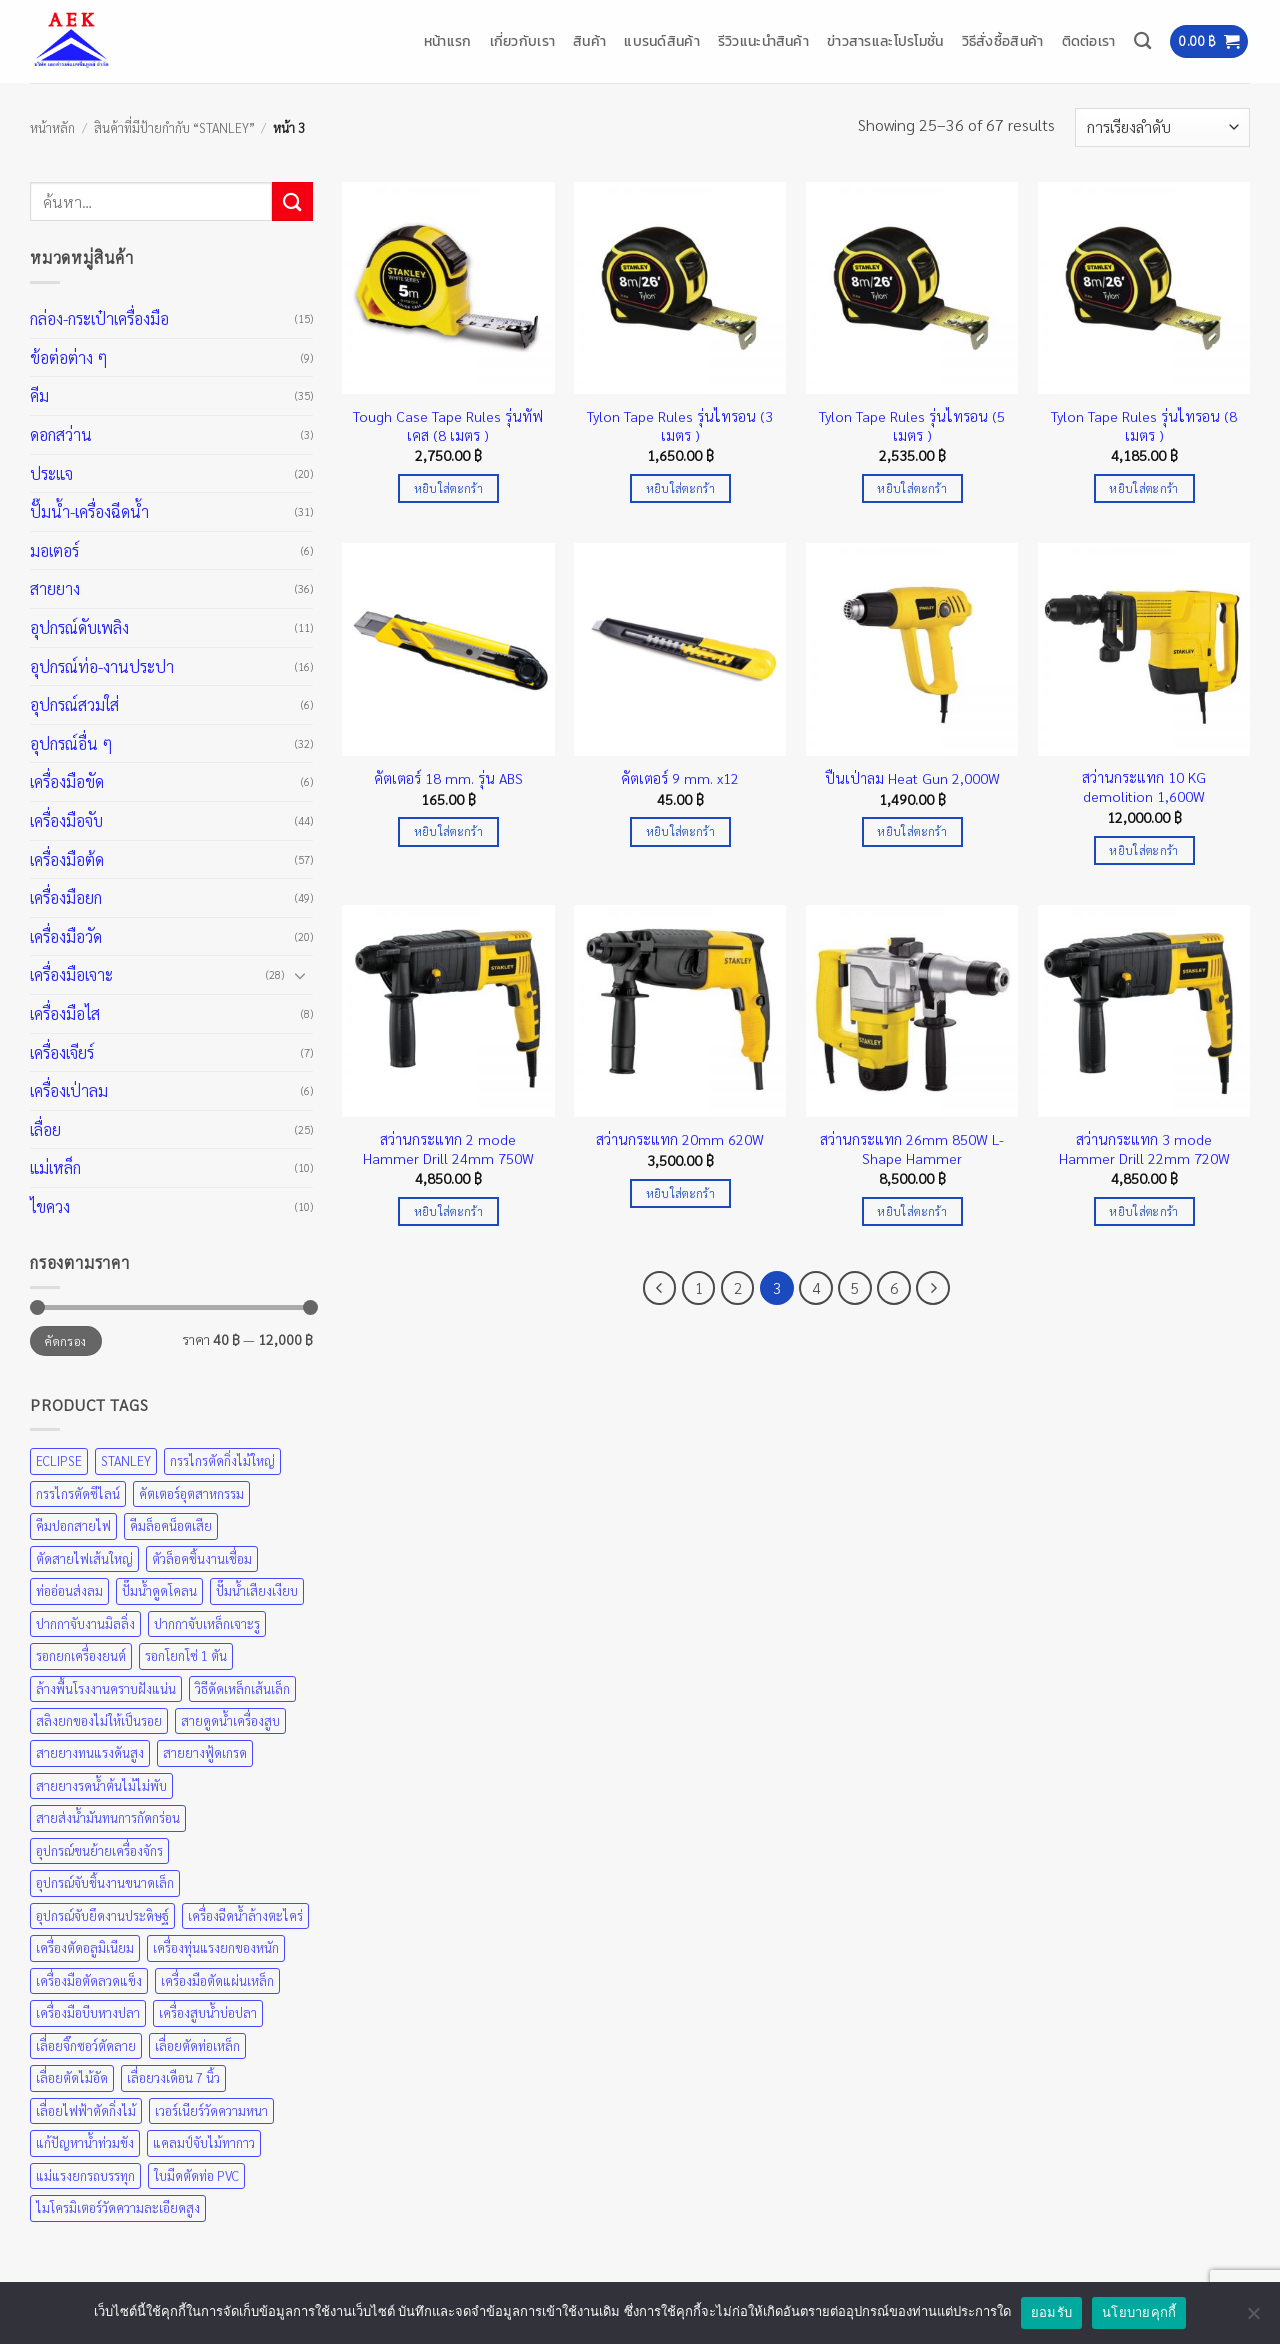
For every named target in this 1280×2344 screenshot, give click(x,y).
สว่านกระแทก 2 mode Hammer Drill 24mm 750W (448, 1148)
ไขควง (50, 1206)
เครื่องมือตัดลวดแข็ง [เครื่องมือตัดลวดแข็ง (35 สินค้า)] (89, 1980)
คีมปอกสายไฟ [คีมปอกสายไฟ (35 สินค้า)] (73, 1525)
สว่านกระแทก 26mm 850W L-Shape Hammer (912, 1148)
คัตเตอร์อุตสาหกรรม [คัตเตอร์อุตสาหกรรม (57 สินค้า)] (191, 1493)
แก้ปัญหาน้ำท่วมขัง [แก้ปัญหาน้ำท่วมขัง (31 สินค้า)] (85, 2142)
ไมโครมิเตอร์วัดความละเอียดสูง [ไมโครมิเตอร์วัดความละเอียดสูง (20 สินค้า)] (118, 2207)
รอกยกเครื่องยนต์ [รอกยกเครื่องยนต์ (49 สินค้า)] (81, 1655)
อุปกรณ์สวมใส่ (74, 704)
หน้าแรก (448, 41)
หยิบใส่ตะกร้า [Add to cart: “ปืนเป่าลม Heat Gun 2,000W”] (911, 831)
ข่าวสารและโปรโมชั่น (885, 41)
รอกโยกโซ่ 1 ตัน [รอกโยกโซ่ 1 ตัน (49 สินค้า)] (186, 1655)
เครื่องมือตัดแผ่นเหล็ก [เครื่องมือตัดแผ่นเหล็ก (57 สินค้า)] (217, 1980)
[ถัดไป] (933, 1288)
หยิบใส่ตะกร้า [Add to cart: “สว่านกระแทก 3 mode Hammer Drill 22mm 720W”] (1143, 1211)
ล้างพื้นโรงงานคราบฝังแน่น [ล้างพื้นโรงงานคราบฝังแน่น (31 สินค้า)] (106, 1688)
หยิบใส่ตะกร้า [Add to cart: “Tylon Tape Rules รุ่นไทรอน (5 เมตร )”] (911, 488)
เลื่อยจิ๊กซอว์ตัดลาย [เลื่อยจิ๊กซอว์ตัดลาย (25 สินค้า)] (86, 2045)
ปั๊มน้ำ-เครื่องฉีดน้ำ (89, 511)
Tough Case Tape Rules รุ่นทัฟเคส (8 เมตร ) (448, 425)
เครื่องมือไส (65, 1013)
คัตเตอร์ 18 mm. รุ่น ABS (448, 778)
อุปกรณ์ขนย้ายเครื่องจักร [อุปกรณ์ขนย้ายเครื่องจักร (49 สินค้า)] (99, 1850)
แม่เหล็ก (55, 1167)
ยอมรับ (1051, 2312)
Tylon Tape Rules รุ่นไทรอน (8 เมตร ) (1144, 425)
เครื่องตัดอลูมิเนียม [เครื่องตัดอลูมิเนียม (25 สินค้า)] (85, 1947)
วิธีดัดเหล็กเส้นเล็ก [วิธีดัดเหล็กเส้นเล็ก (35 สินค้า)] (242, 1688)
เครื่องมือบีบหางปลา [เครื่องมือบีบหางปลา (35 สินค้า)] (88, 2012)
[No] (1253, 2319)
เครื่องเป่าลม (69, 1090)
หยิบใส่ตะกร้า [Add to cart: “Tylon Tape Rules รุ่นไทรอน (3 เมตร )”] (680, 488)
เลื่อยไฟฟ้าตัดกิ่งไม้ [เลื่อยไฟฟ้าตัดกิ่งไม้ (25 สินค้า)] (86, 2110)
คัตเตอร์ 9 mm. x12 (680, 778)
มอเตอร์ (54, 550)
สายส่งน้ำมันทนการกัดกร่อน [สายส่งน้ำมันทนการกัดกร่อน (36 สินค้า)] (108, 1817)
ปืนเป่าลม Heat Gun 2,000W (912, 778)
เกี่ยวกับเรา (523, 41)
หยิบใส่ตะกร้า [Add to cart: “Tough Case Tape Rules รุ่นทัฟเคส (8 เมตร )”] (448, 488)
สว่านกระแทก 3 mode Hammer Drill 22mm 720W (1144, 1148)
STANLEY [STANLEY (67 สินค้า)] (126, 1460)
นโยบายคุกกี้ (1139, 2312)
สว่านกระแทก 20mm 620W (680, 1139)
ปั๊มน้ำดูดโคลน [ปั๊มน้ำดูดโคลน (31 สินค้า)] (159, 1590)
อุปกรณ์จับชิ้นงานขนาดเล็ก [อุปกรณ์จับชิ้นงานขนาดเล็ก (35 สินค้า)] (105, 1882)
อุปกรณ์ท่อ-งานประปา (102, 666)
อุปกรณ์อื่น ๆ (71, 743)
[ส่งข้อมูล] (292, 201)
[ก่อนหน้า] (660, 1288)
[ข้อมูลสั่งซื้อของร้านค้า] (1162, 127)
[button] (1209, 41)
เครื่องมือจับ (66, 820)
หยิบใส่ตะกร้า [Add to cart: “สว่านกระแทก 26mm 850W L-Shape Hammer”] (911, 1211)
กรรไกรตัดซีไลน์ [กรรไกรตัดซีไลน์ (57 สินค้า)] (78, 1493)
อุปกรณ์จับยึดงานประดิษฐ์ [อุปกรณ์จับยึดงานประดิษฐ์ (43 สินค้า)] (102, 1915)
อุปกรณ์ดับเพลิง (79, 627)
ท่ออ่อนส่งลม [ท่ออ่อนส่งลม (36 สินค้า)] (69, 1590)
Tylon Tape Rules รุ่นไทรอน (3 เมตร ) (680, 425)
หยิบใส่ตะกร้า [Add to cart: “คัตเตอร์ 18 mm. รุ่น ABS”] (448, 831)
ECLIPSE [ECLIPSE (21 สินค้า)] (59, 1460)
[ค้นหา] (1142, 41)
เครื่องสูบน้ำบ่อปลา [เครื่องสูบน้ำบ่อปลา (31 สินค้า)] (208, 2012)
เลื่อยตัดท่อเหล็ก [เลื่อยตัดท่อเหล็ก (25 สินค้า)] (197, 2045)
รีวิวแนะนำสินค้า (763, 41)
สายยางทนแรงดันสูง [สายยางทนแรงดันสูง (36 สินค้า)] (90, 1752)
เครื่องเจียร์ (62, 1052)
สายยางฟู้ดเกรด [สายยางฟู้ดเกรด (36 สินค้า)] (205, 1752)
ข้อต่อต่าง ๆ (69, 357)
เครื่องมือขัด (67, 781)
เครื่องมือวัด (66, 936)
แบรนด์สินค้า (662, 41)
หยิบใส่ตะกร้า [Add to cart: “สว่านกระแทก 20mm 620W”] (680, 1193)
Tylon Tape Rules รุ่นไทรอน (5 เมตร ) (912, 425)
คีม (39, 395)
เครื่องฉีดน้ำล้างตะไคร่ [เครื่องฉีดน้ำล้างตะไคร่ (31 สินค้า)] (245, 1915)
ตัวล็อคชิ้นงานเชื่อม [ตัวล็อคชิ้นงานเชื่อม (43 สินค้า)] (202, 1558)
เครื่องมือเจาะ (71, 974)
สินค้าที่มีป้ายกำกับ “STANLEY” (174, 127)
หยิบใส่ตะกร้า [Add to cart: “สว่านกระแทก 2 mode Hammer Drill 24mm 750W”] (448, 1211)
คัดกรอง (65, 1341)
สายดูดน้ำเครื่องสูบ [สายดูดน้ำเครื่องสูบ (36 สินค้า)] (230, 1720)
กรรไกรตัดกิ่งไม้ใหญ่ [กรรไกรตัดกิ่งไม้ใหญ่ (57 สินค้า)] (222, 1460)
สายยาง (55, 588)
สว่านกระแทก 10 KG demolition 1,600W (1144, 786)
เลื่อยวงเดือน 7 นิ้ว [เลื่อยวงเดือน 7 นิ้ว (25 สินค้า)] (173, 2077)
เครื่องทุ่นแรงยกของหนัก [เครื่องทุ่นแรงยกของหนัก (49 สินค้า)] (216, 1947)
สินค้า (589, 41)
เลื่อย (45, 1129)
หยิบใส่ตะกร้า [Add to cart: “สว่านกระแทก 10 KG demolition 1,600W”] (1143, 850)
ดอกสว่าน (61, 434)
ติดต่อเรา (1089, 41)
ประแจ (51, 473)
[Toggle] (301, 975)
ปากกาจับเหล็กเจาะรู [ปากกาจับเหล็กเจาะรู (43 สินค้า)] (207, 1623)
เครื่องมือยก (66, 897)
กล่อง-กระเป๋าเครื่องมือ (99, 318)
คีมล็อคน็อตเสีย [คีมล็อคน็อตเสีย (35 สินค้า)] (171, 1525)
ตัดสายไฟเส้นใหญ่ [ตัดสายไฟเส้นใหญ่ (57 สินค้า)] (84, 1558)
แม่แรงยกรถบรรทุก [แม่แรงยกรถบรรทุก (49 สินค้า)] (85, 2175)
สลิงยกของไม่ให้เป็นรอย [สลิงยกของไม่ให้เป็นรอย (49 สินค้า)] (99, 1720)
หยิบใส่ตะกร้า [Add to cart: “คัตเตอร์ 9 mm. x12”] (680, 831)
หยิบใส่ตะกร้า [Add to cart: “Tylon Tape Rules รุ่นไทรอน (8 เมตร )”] (1143, 488)
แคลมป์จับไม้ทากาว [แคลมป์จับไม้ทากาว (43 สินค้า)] (204, 2142)
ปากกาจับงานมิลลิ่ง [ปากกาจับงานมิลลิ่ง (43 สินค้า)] (85, 1623)
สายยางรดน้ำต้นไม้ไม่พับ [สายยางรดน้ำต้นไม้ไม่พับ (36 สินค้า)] (101, 1785)
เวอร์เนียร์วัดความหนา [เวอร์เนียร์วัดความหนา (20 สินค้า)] (211, 2110)
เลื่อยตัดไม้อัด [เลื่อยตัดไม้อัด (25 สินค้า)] (72, 2077)
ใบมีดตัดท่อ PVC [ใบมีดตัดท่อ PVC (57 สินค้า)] (196, 2175)
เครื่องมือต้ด (67, 859)
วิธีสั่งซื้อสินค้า (1003, 41)
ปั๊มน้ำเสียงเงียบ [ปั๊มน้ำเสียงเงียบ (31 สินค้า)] (257, 1590)
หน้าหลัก (52, 127)
